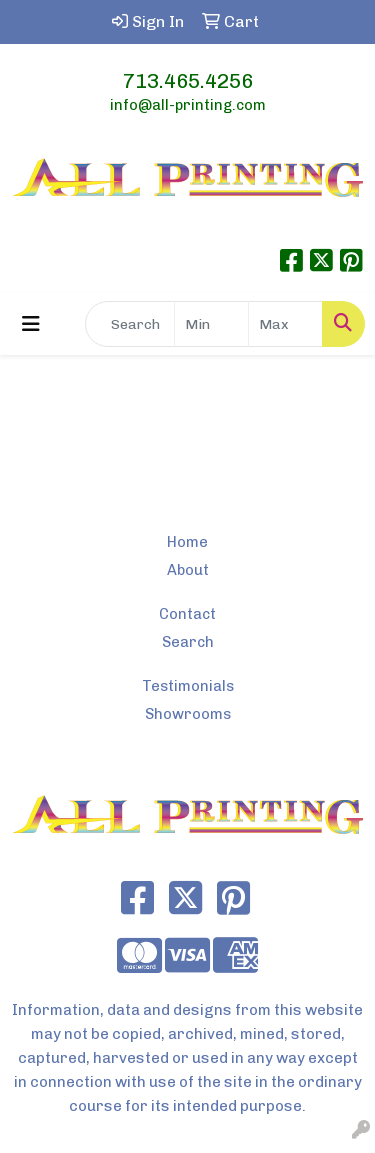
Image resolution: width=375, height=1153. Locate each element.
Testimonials (188, 686)
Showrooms (188, 714)
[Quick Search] (130, 324)
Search (188, 642)
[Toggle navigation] (31, 324)
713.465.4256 (188, 81)
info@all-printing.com (188, 105)
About (188, 570)
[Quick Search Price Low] (211, 324)
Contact (187, 614)
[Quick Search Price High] (285, 324)
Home (187, 542)
